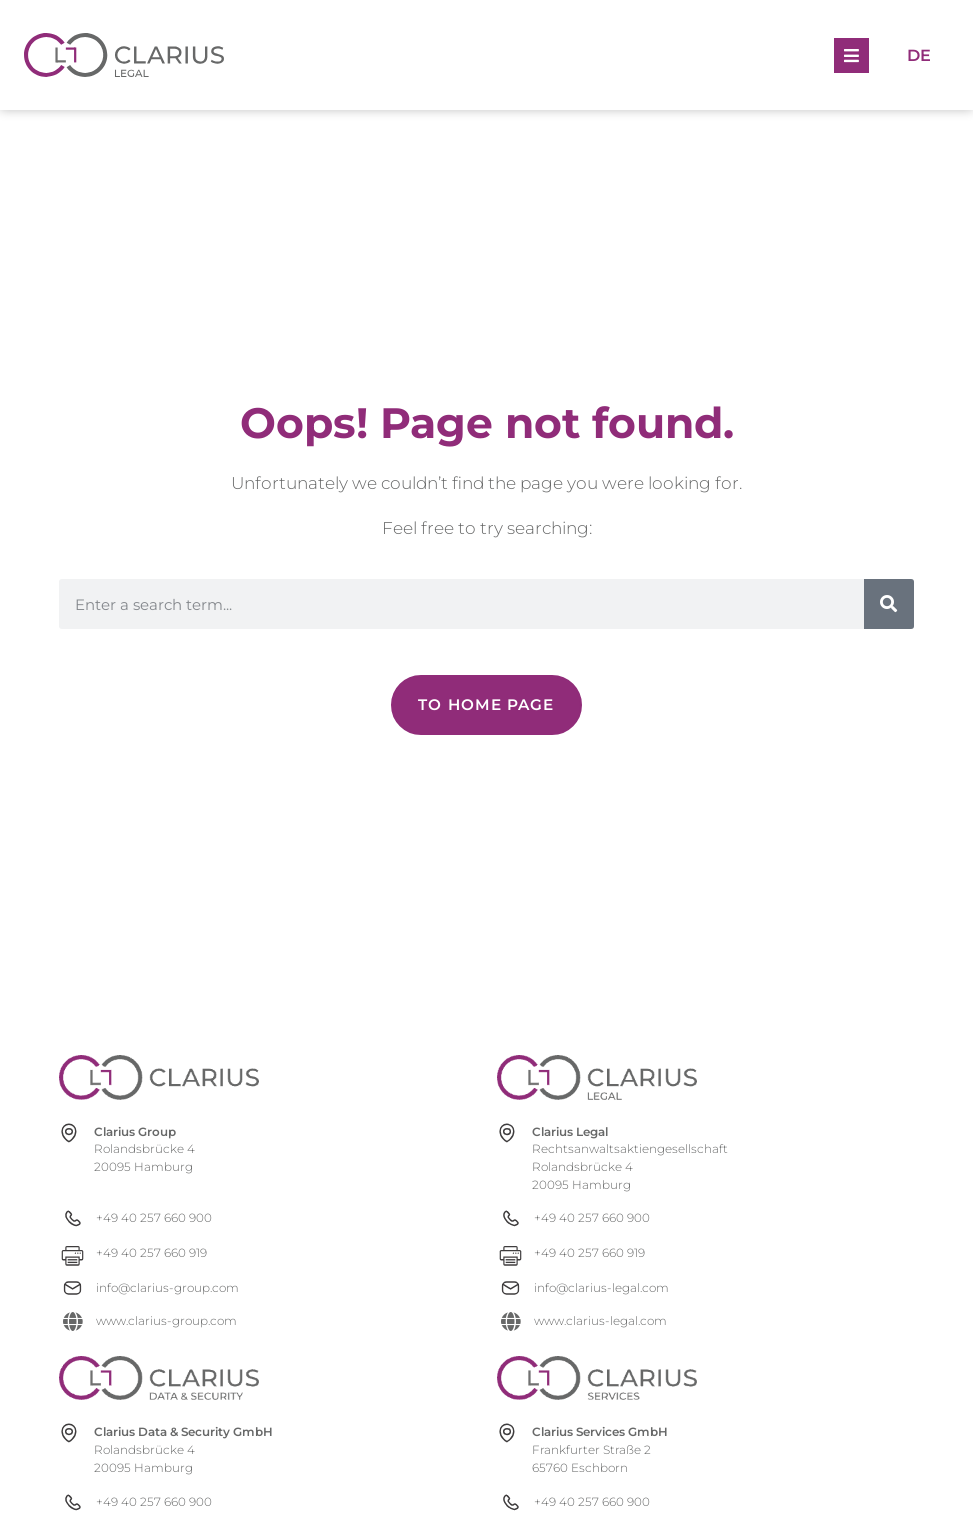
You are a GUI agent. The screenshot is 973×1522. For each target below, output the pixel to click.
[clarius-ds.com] (159, 1378)
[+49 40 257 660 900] (158, 1217)
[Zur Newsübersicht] (486, 705)
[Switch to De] (919, 54)
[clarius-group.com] (159, 1078)
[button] (851, 55)
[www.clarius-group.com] (158, 1321)
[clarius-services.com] (597, 1378)
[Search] (889, 604)
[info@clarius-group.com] (158, 1287)
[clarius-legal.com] (597, 1078)
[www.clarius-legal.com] (596, 1321)
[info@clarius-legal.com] (596, 1287)
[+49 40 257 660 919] (158, 1252)
